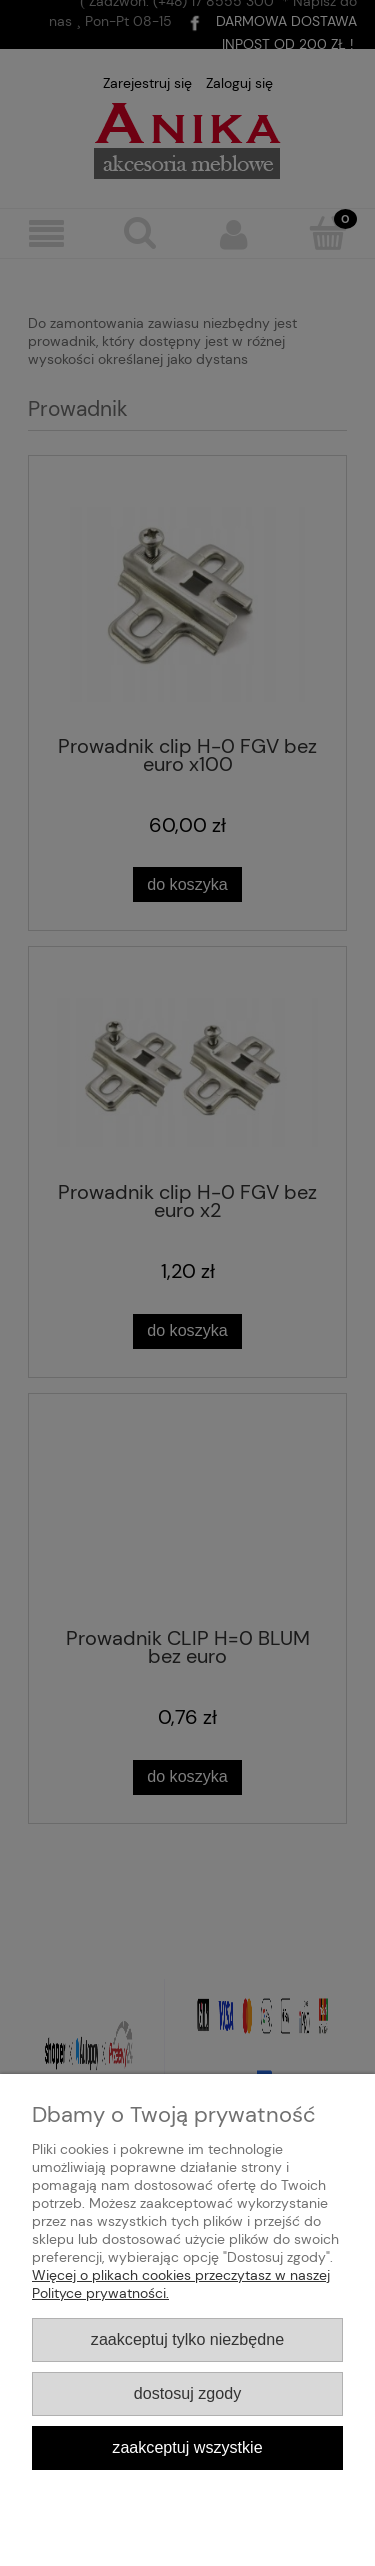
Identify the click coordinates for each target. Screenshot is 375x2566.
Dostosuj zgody (187, 2393)
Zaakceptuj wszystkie (187, 2447)
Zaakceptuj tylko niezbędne (187, 2339)
